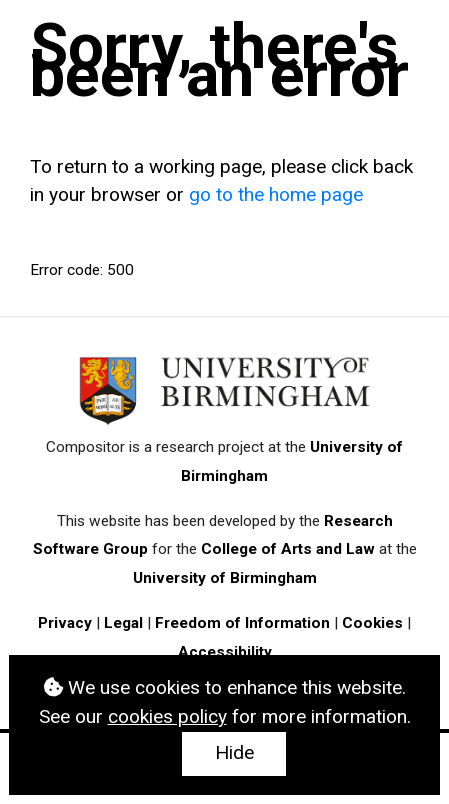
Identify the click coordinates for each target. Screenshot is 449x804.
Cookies (372, 623)
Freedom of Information (242, 623)
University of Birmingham (225, 578)
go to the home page (276, 194)
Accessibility (225, 652)
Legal (123, 623)
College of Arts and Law (288, 549)
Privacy (65, 623)
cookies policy (167, 716)
